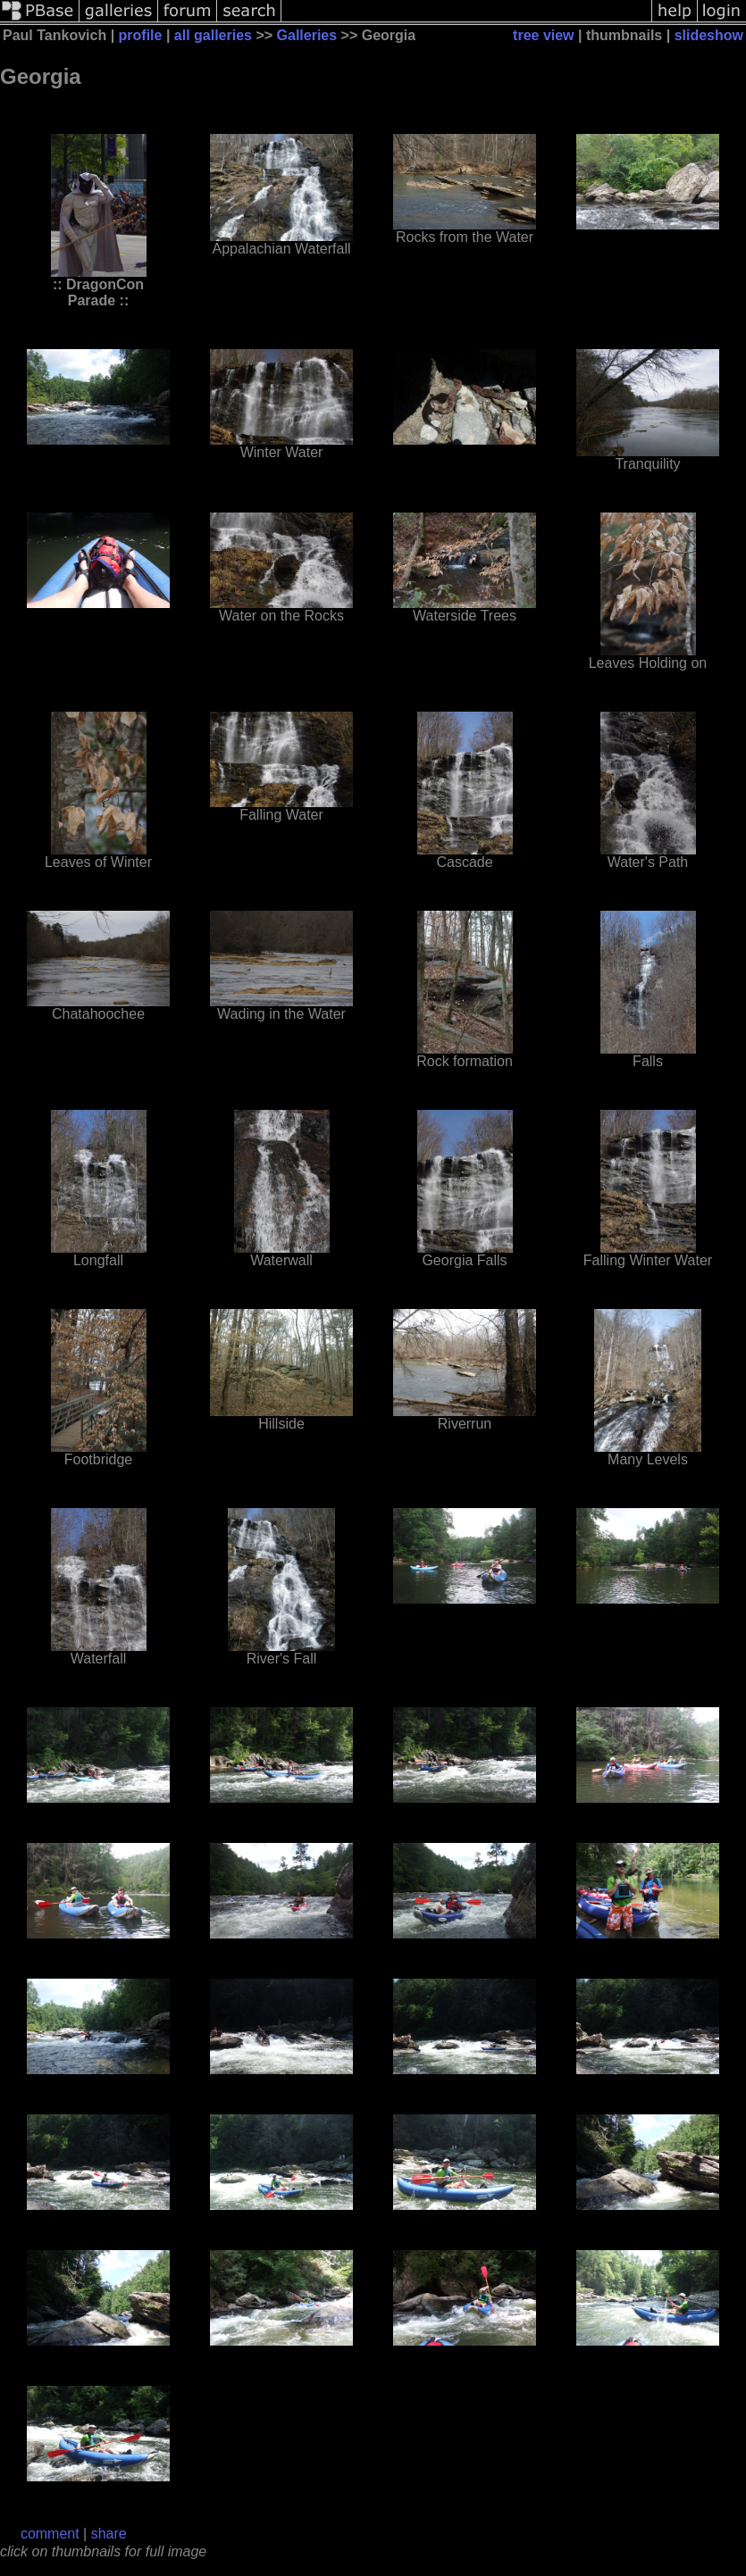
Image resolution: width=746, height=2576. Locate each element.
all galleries (213, 35)
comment (50, 2533)
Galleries (307, 35)
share (109, 2533)
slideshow (709, 35)
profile (141, 35)
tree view (543, 35)
